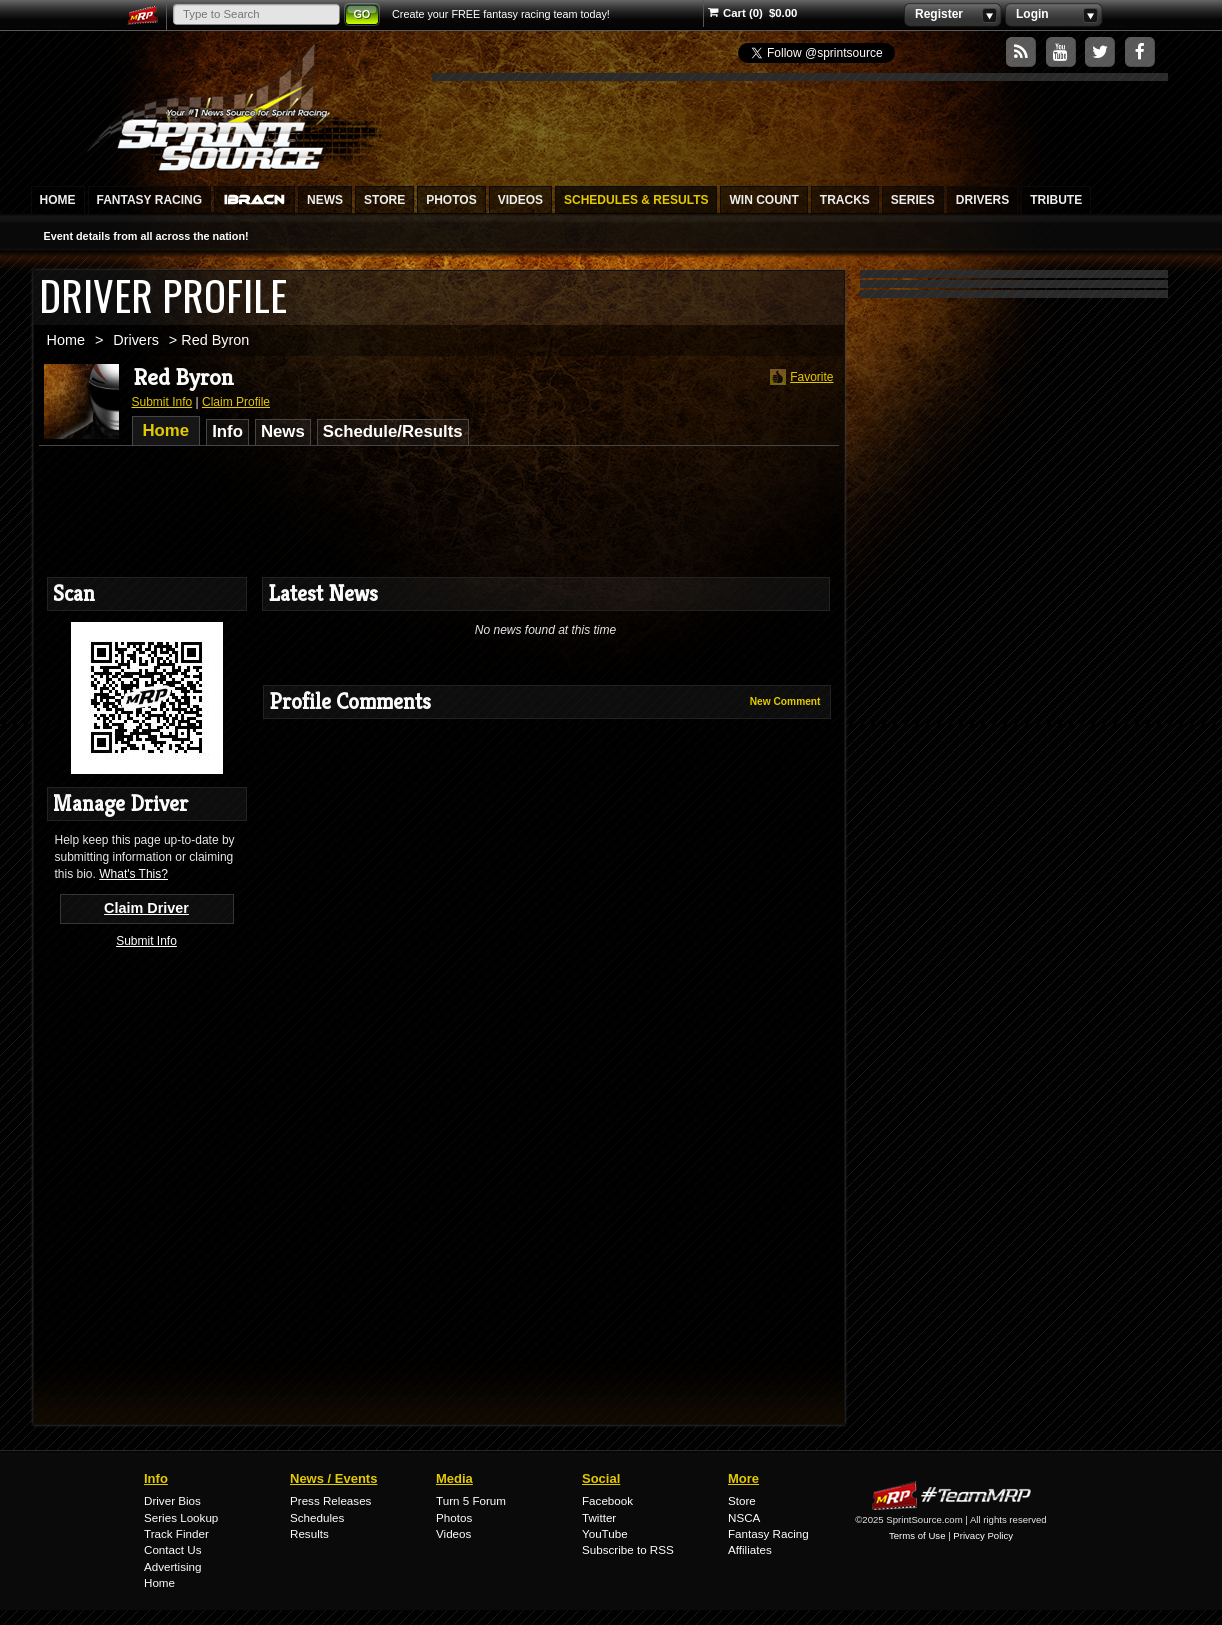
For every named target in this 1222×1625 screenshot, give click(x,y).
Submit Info (162, 402)
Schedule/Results (393, 431)
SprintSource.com (234, 105)
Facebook (607, 1500)
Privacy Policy (983, 1535)
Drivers (982, 200)
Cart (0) (735, 13)
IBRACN (254, 200)
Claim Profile (236, 402)
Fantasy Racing (150, 200)
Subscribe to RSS (628, 1549)
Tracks (845, 200)
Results (309, 1533)
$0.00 (783, 13)
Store (384, 200)
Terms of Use (917, 1535)
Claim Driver (146, 908)
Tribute (1056, 200)
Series (913, 200)
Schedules (317, 1517)
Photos (451, 200)
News (325, 200)
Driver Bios (172, 1500)
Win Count (763, 200)
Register (952, 15)
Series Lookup (181, 1517)
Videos (520, 200)
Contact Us (173, 1549)
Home (58, 200)
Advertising (173, 1566)
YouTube (605, 1533)
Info (227, 431)
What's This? (133, 874)
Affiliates (750, 1549)
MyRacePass (951, 1495)
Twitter (599, 1517)
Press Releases (330, 1500)
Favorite (799, 377)
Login (1053, 15)
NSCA (744, 1517)
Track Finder (176, 1533)
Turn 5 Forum (471, 1500)
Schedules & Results (636, 200)
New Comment (785, 701)
